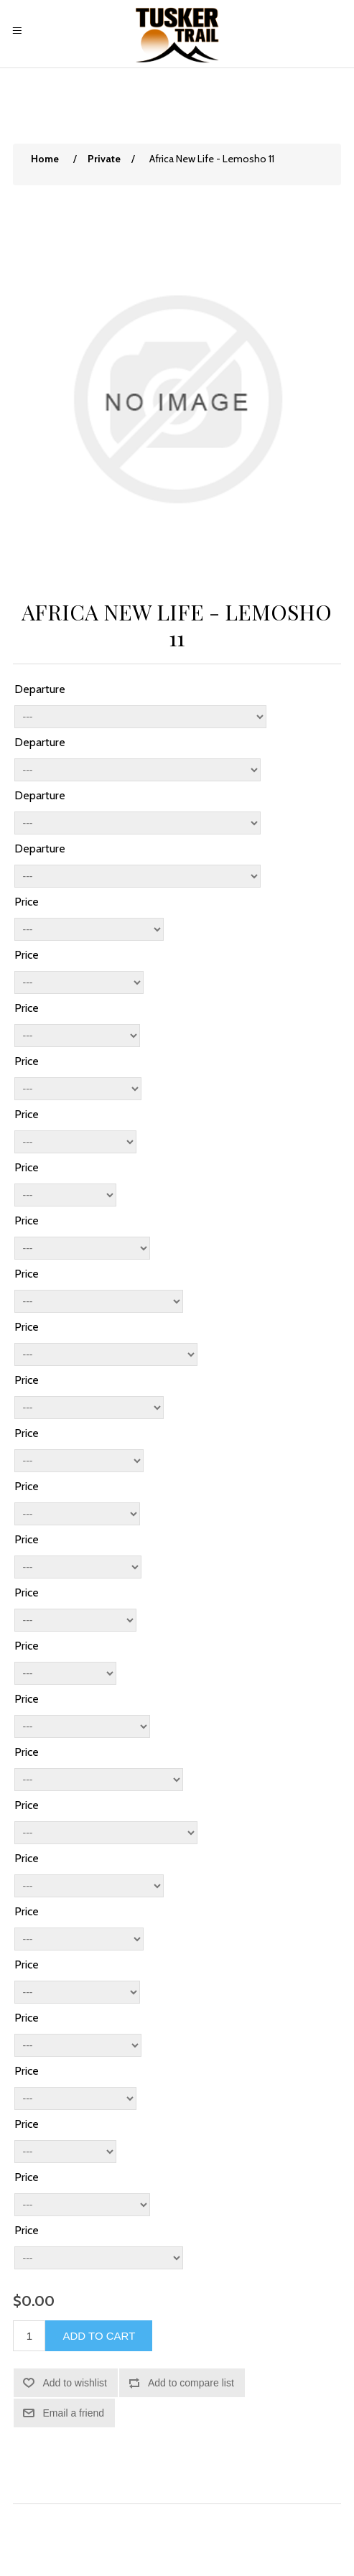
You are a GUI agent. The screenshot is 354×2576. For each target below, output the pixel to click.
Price (26, 901)
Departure (39, 689)
